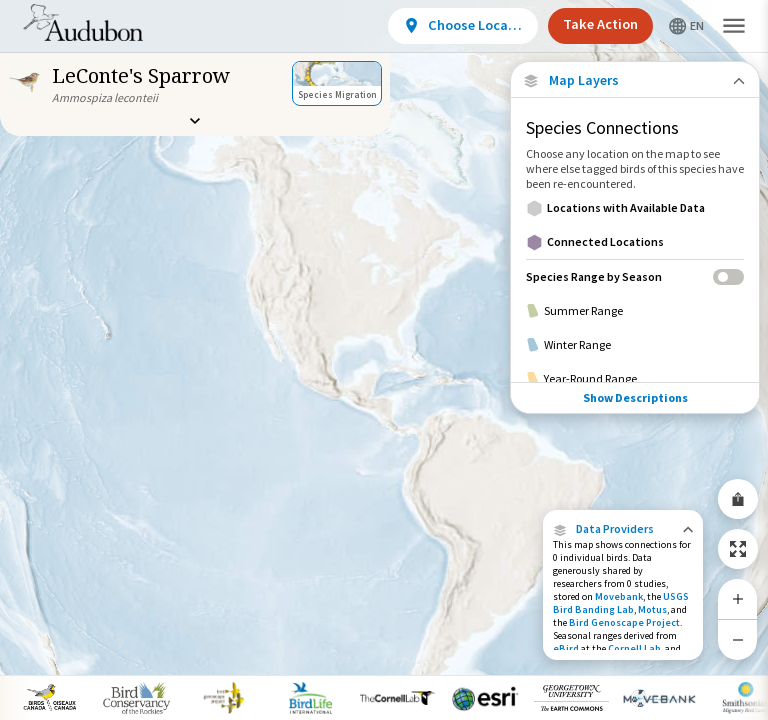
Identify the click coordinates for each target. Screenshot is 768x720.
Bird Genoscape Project (624, 622)
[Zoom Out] (738, 639)
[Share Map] (738, 499)
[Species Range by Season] (635, 276)
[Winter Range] (635, 345)
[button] (623, 529)
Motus (652, 609)
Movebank (619, 596)
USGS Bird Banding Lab (621, 603)
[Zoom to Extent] (738, 549)
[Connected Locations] (635, 242)
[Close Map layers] (634, 80)
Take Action (600, 24)
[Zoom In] (738, 599)
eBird (566, 648)
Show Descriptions (635, 397)
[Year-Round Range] (635, 379)
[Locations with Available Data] (635, 208)
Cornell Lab (634, 648)
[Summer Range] (635, 311)
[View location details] (463, 26)
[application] (384, 360)
